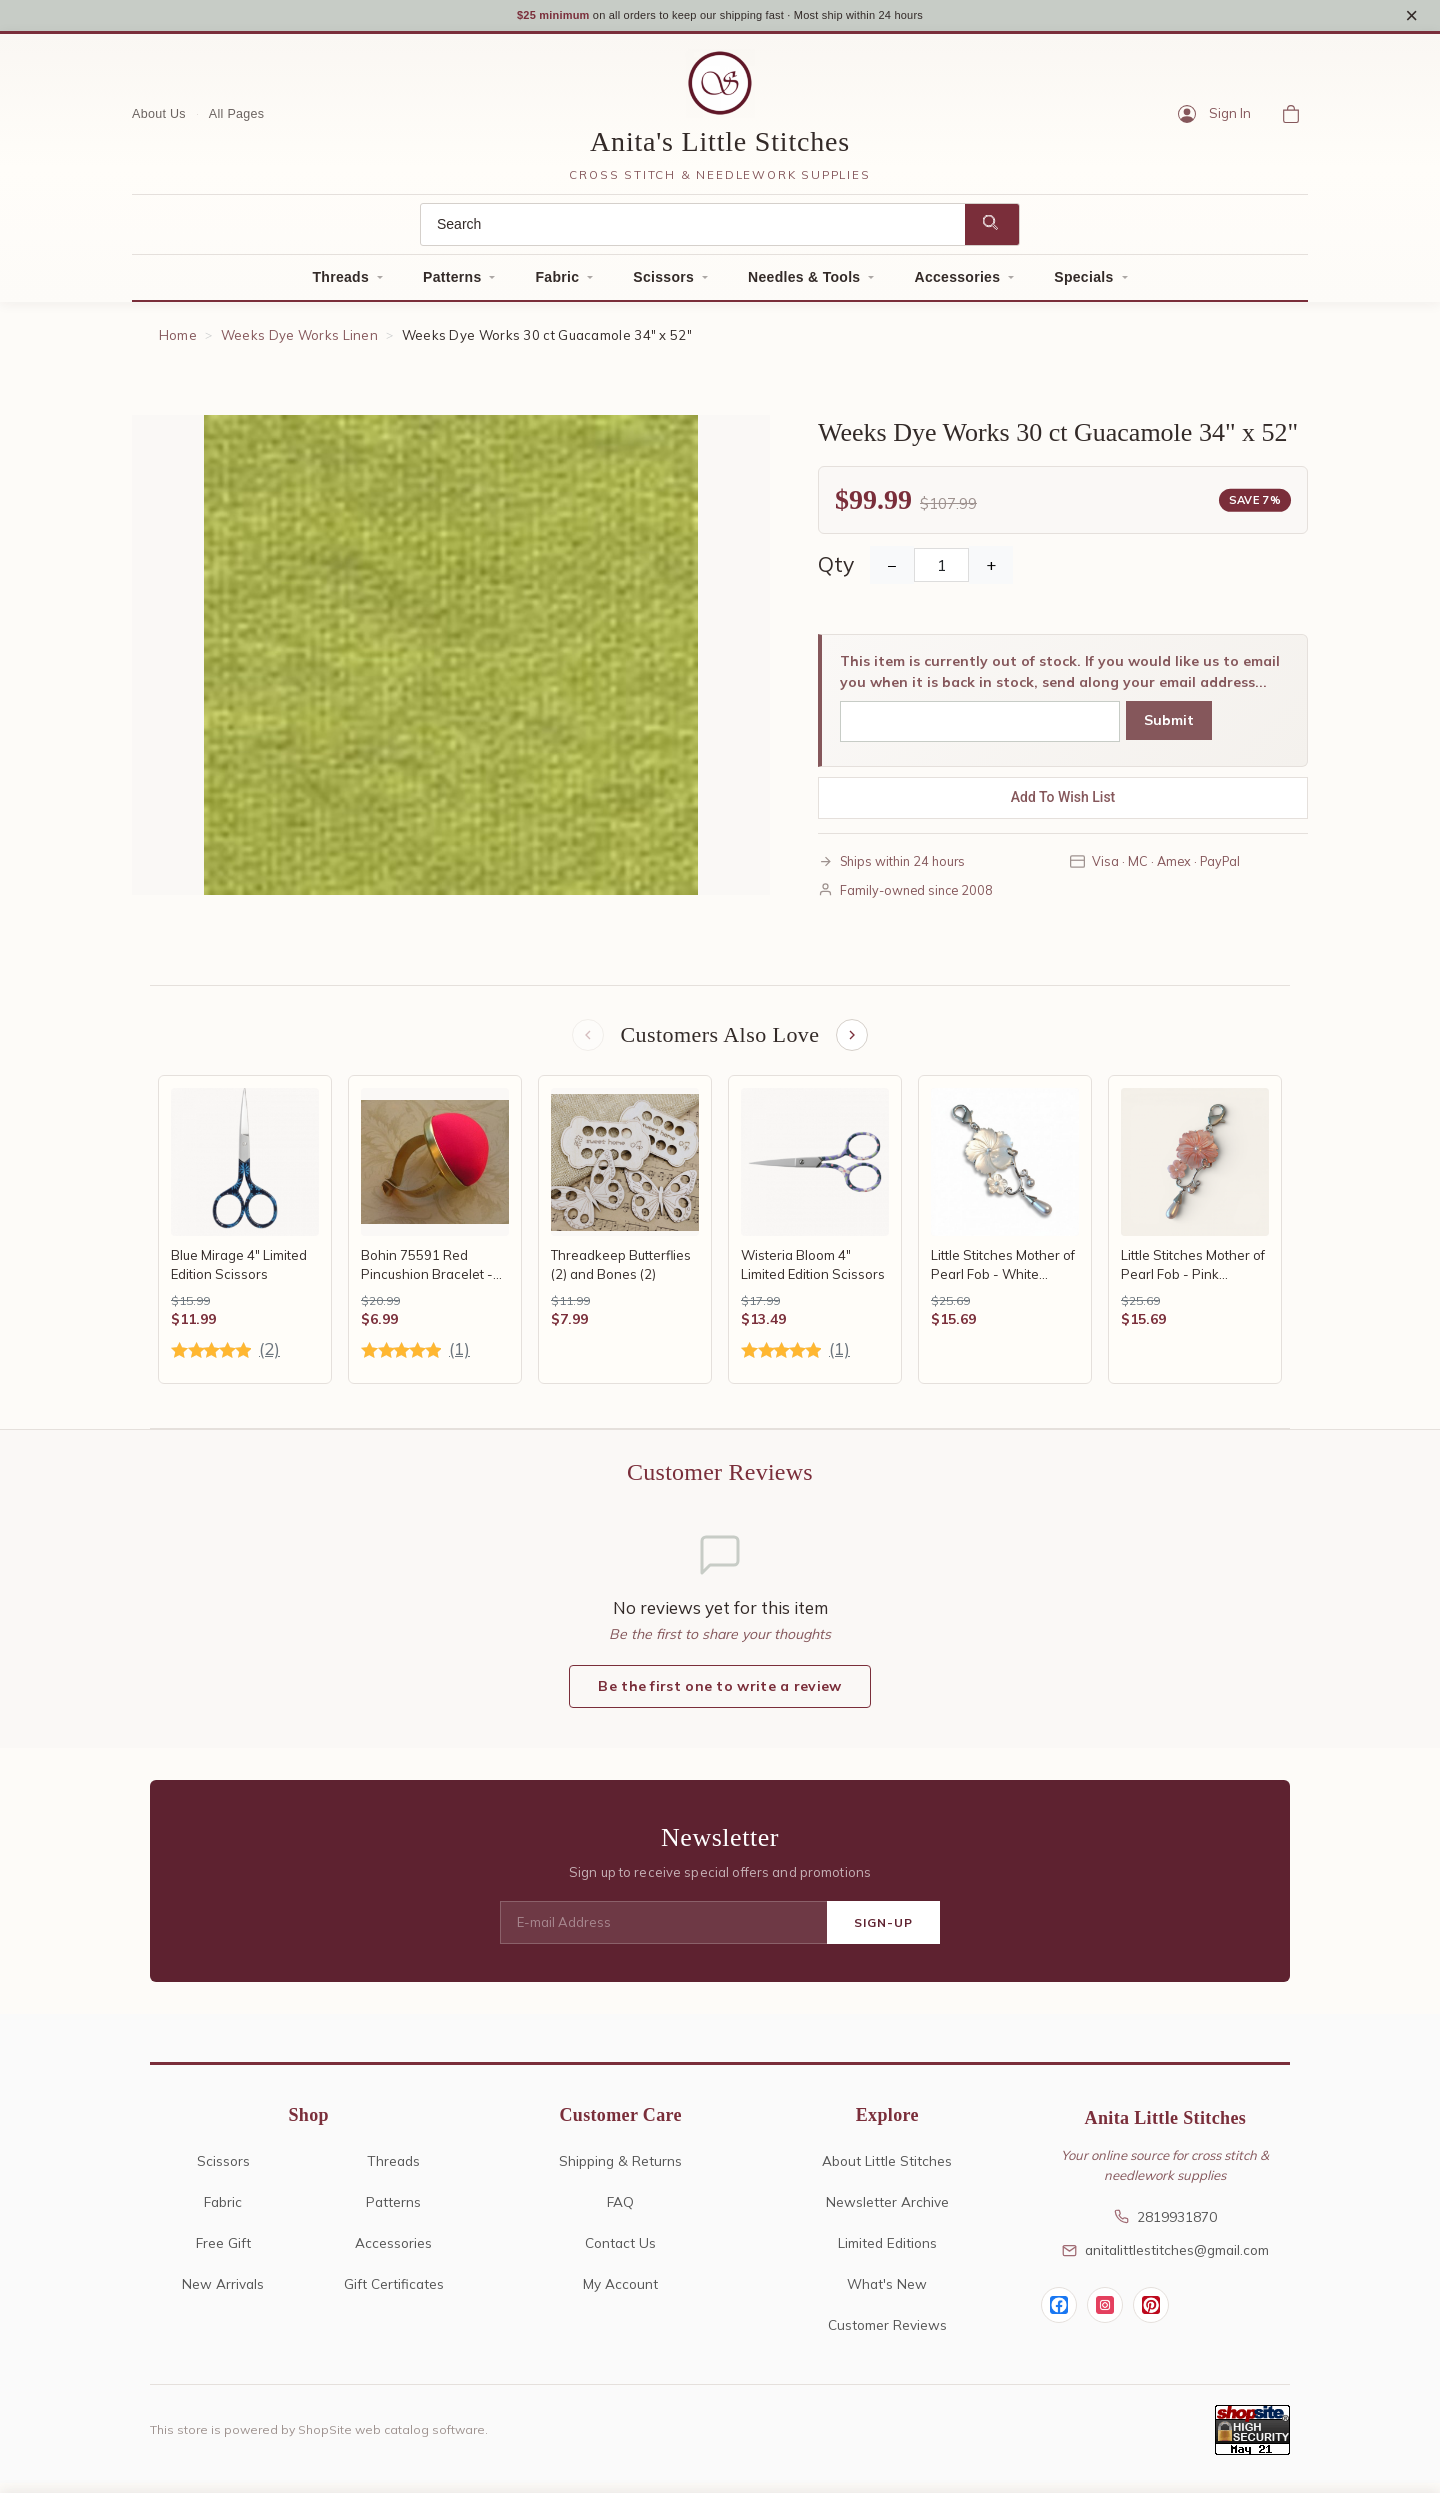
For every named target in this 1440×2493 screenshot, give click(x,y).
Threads (340, 284)
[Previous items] (586, 1044)
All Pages (237, 121)
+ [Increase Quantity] (991, 573)
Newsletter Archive (887, 2211)
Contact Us (620, 2252)
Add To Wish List (1063, 805)
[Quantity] (941, 573)
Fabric (557, 284)
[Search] (693, 231)
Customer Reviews (887, 2334)
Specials (1083, 284)
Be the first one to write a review (719, 1697)
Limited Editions (887, 2252)
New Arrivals (223, 2293)
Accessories (957, 284)
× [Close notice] (1411, 18)
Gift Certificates (394, 2293)
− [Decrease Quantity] (892, 573)
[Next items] (854, 1044)
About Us (159, 121)
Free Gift (223, 2252)
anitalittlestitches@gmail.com (1165, 2260)
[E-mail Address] (663, 1933)
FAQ (620, 2211)
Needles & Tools (804, 284)
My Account (620, 2293)
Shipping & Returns (620, 2171)
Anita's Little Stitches (720, 149)
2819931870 (1165, 2226)
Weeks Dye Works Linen (299, 342)
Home (178, 342)
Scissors (663, 284)
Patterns (452, 284)
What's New (887, 2293)
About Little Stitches (887, 2171)
